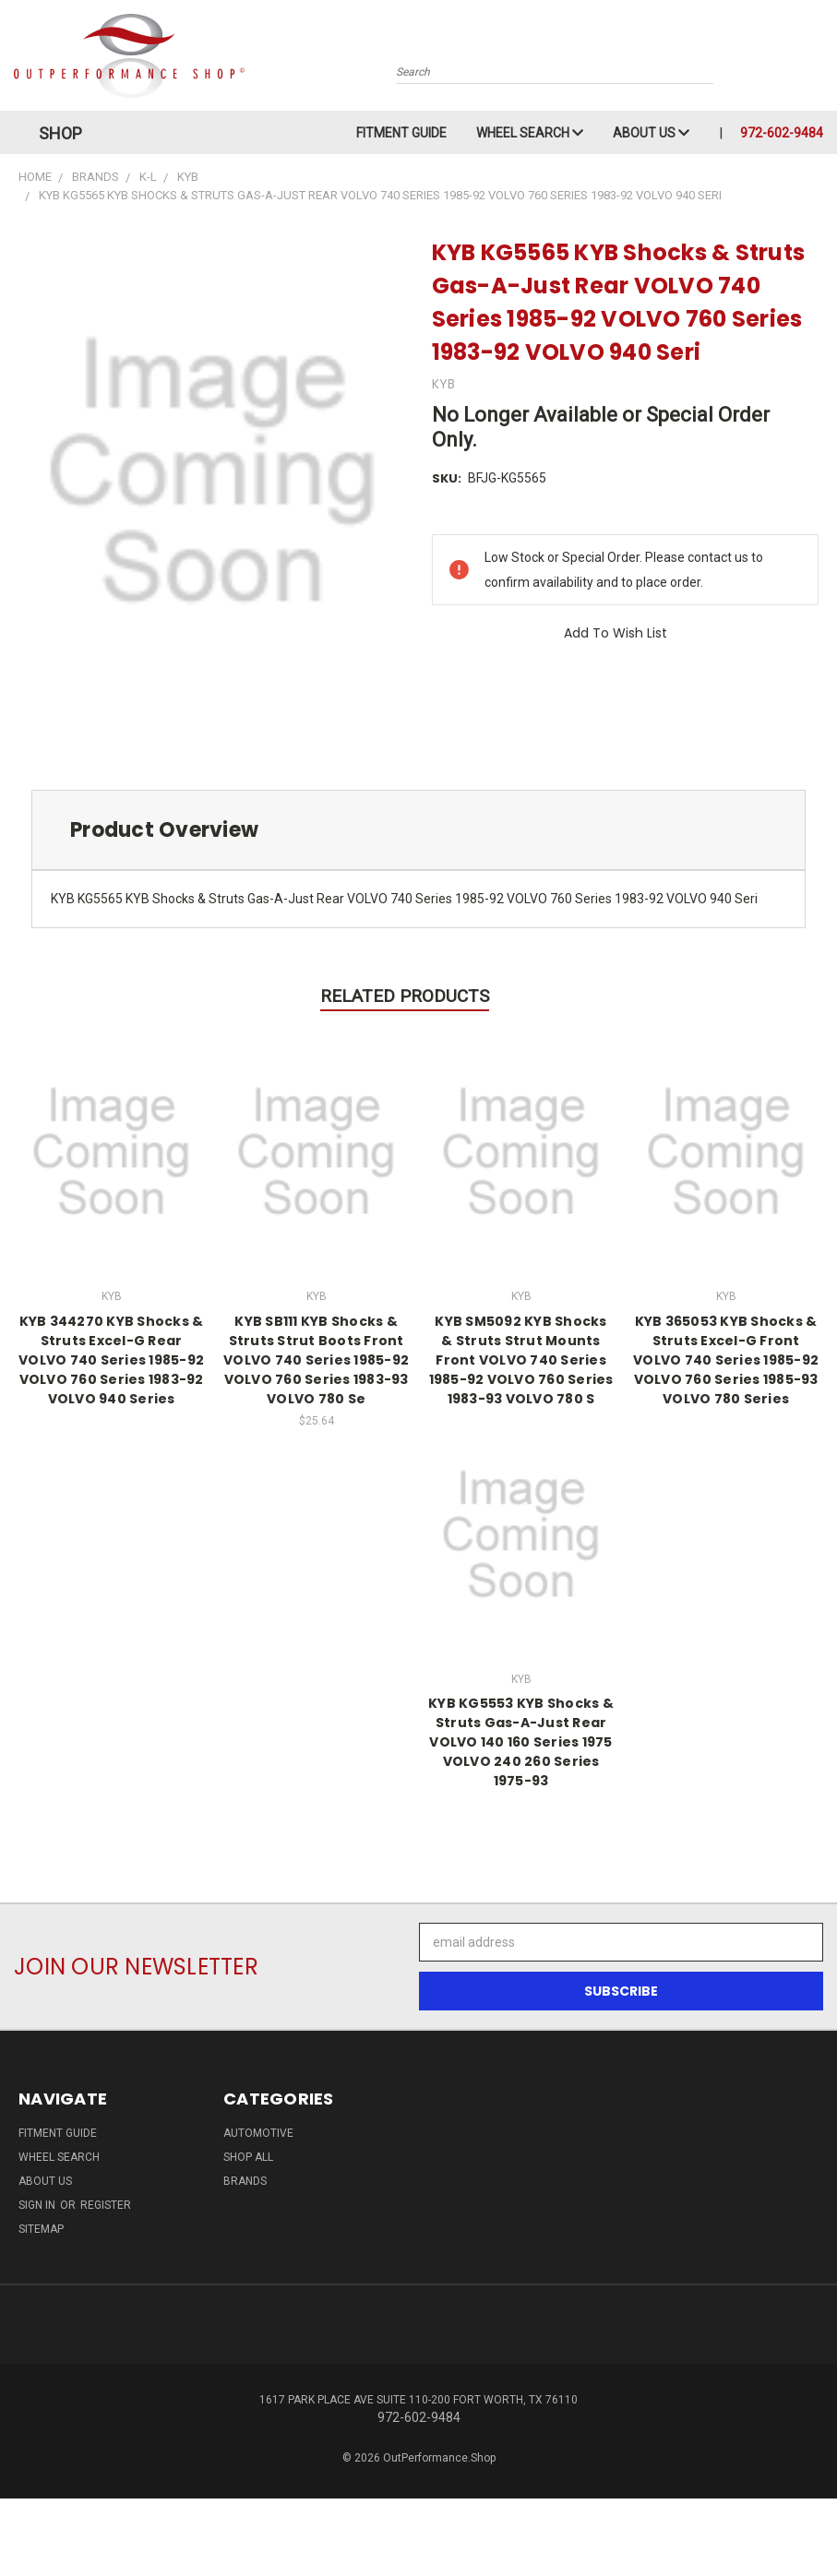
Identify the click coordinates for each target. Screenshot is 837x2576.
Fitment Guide (401, 132)
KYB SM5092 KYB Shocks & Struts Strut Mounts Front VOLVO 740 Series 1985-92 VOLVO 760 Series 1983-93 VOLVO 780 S (521, 1360)
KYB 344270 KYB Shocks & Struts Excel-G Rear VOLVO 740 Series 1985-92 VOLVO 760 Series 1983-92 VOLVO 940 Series (111, 1360)
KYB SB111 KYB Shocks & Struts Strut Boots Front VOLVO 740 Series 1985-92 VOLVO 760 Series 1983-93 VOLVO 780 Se (316, 1360)
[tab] (418, 830)
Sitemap (41, 2229)
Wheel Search (529, 132)
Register (105, 2205)
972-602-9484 (781, 132)
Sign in (38, 2205)
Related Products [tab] (404, 996)
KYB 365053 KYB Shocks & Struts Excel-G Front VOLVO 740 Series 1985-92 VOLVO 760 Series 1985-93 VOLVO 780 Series (726, 1360)
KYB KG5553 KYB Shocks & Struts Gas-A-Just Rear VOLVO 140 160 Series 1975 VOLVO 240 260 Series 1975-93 (521, 1742)
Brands (245, 2181)
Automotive (258, 2133)
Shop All (248, 2157)
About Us (651, 132)
